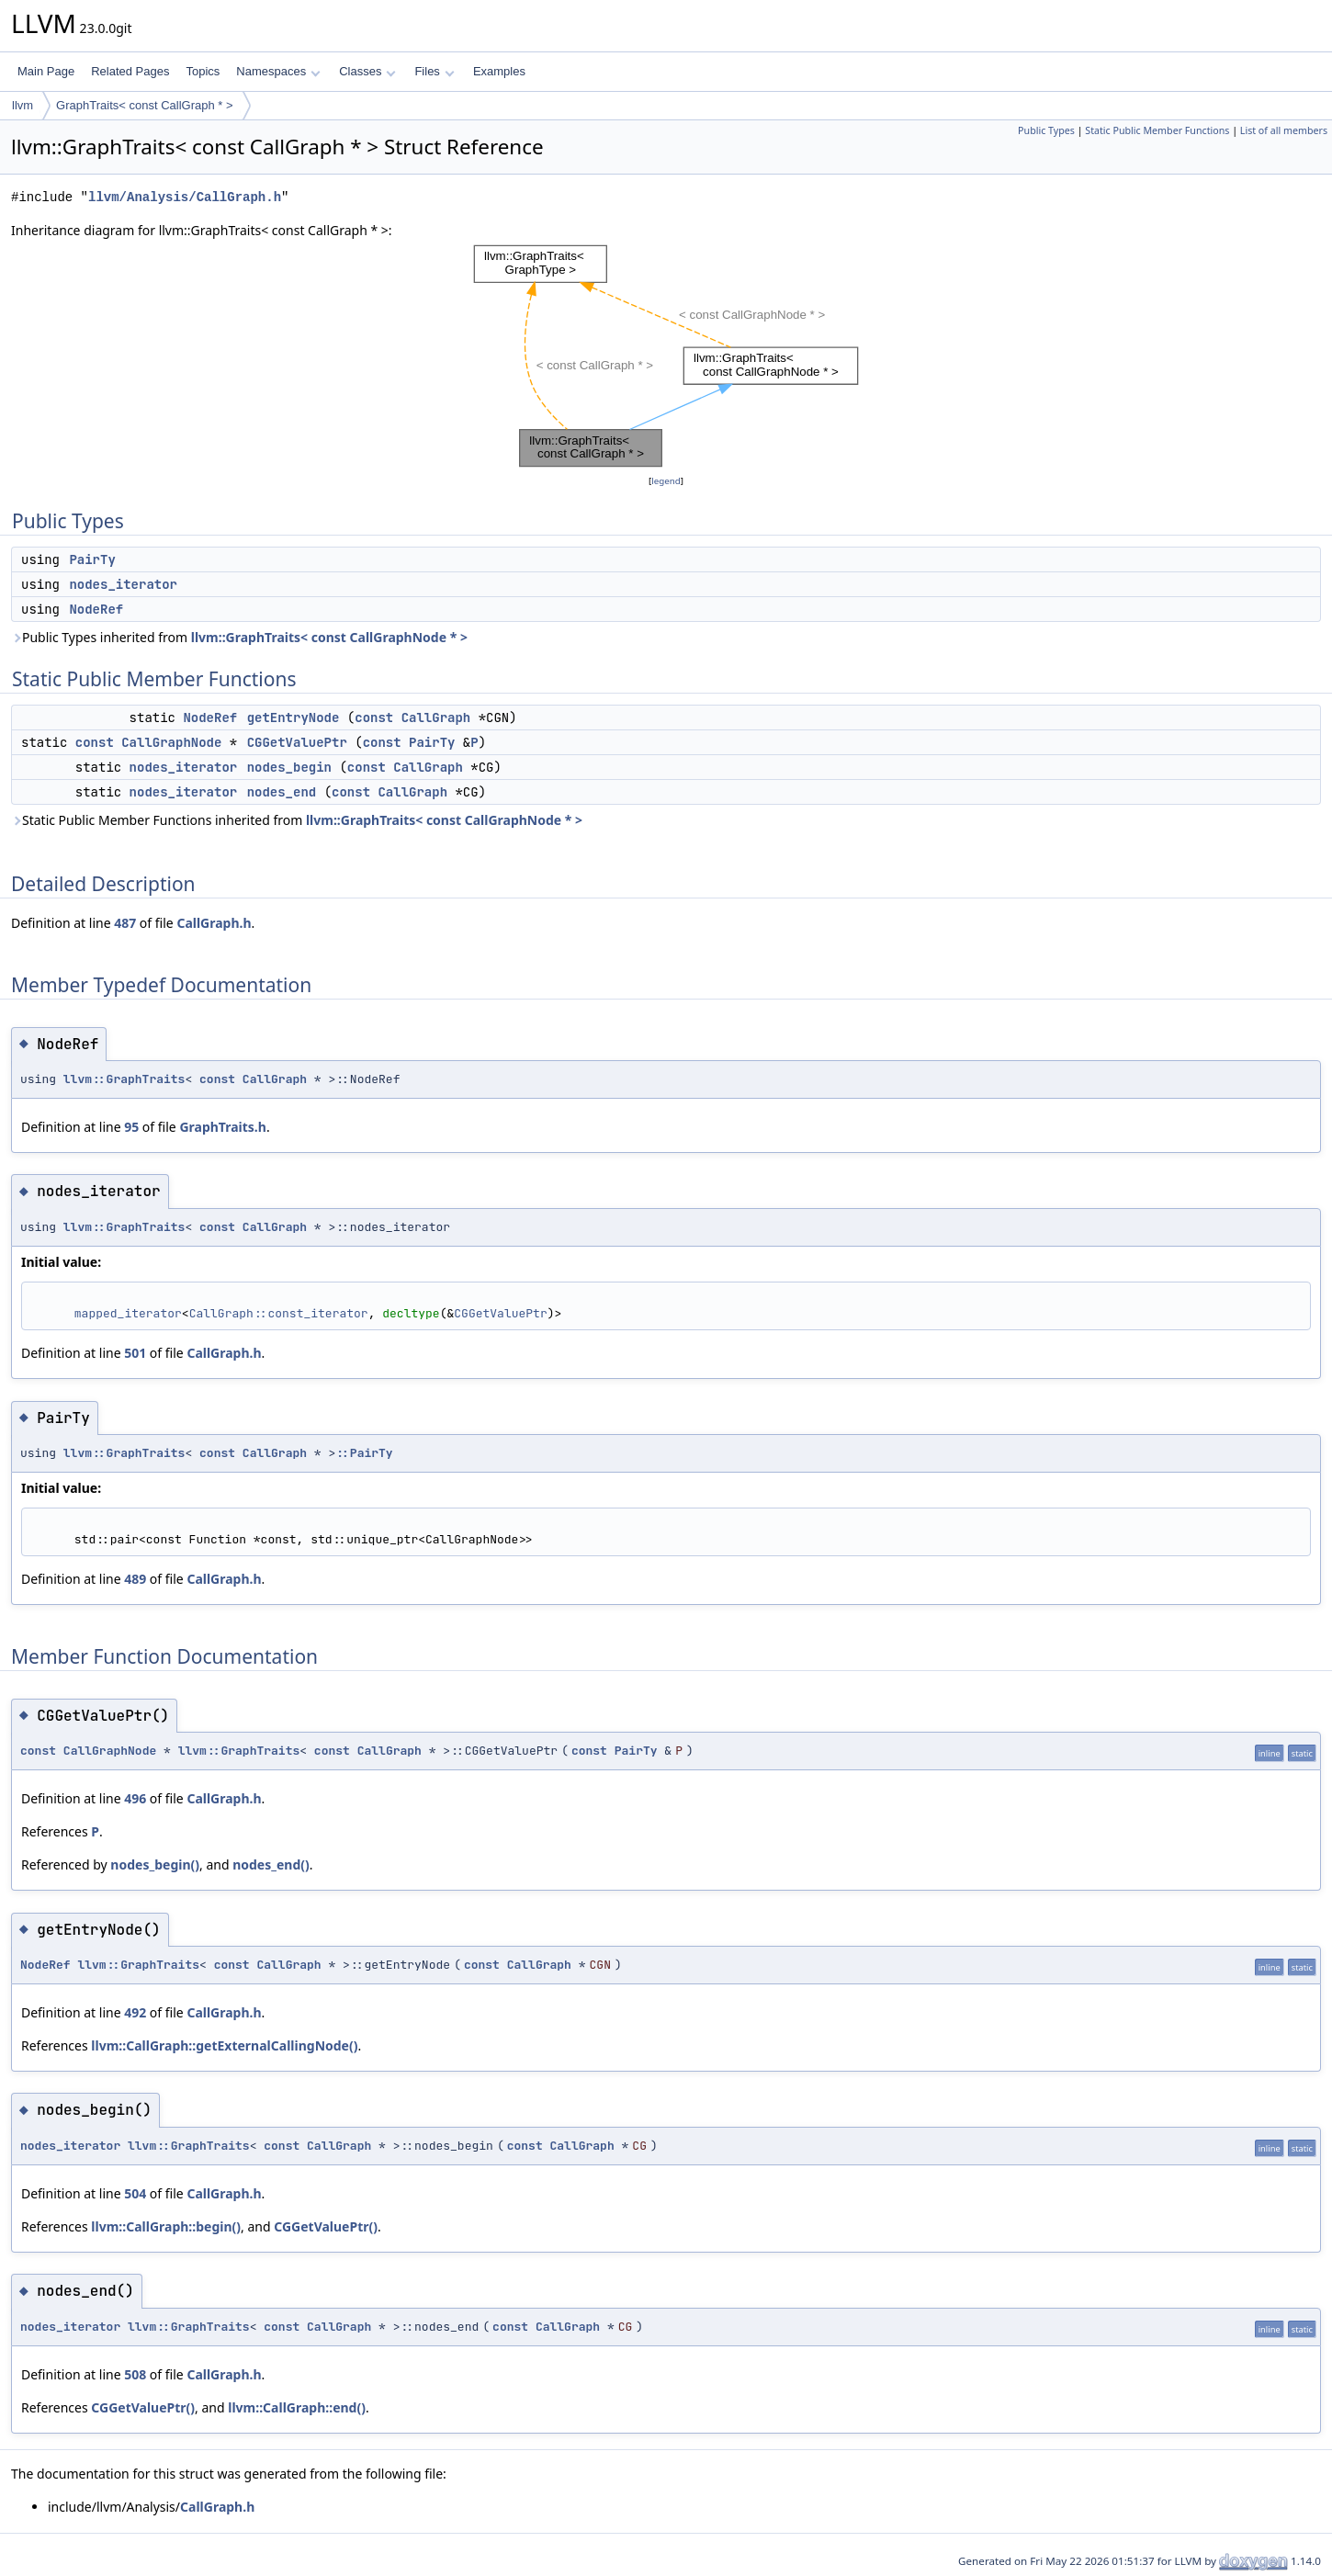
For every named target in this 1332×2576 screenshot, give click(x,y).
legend (666, 481)
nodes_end (282, 792)
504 (135, 2193)
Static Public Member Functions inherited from (296, 820)
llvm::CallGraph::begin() (166, 2226)
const (374, 717)
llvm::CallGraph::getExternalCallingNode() (224, 2045)
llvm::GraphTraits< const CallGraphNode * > (329, 637)
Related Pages (130, 71)
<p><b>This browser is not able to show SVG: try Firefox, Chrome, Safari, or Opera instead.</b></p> (666, 356)
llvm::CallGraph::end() (297, 2407)
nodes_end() (271, 1864)
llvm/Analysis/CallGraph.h (184, 197)
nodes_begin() (154, 1864)
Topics (203, 71)
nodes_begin (289, 767)
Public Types (1046, 130)
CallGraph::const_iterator (278, 1313)
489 (135, 1578)
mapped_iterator (128, 1313)
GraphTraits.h (222, 1126)
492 (135, 2012)
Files (434, 71)
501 (135, 1352)
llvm (22, 105)
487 (125, 923)
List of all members (1283, 130)
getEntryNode (293, 717)
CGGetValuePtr (297, 742)
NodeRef (96, 609)
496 (135, 1798)
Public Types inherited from (239, 637)
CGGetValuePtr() (326, 2226)
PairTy (92, 559)
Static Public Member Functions (1157, 130)
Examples (499, 71)
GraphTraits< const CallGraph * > (144, 105)
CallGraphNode (171, 742)
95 (131, 1126)
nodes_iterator (123, 584)
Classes (367, 71)
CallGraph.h (213, 923)
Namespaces (278, 71)
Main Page (45, 71)
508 (135, 2374)
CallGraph (436, 717)
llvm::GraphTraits (124, 1079)
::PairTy (363, 1453)
